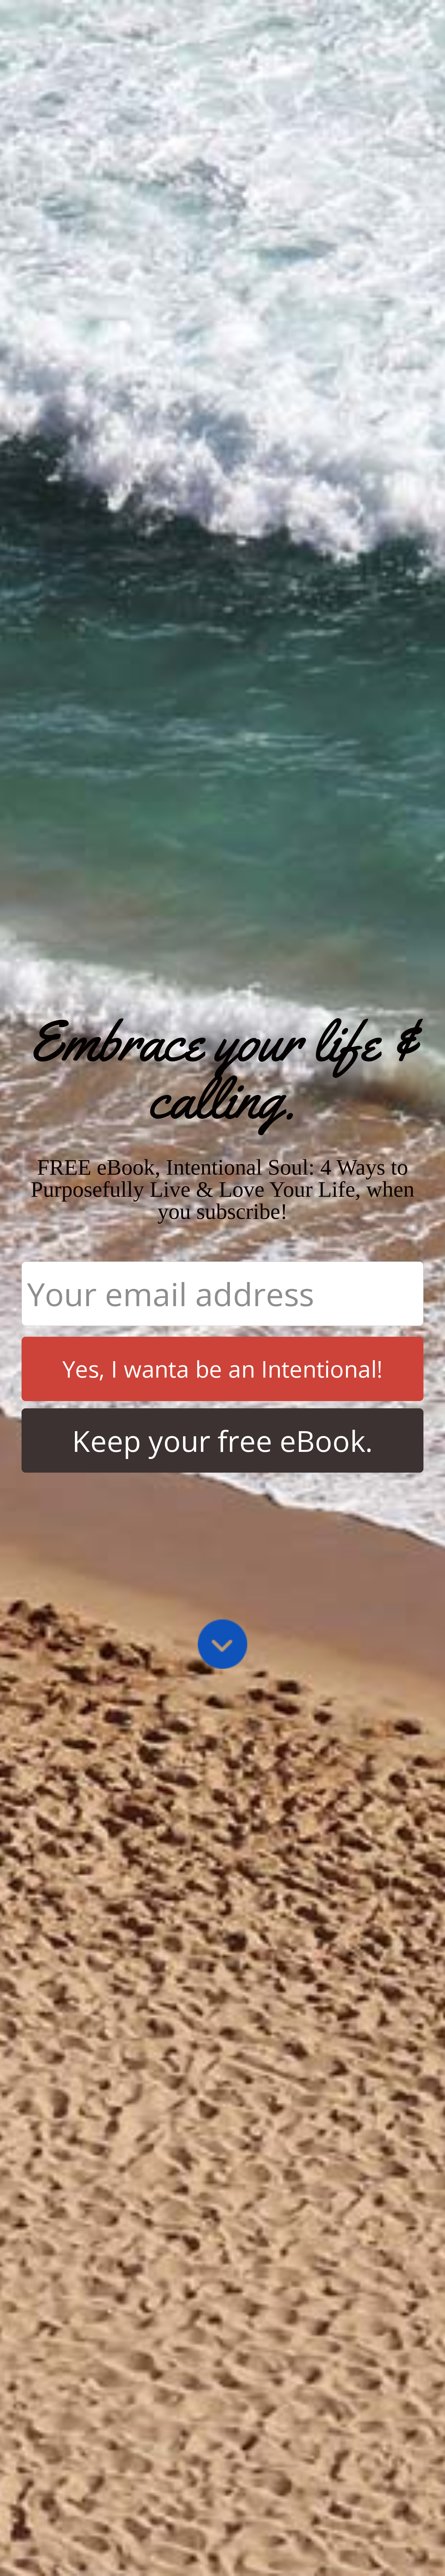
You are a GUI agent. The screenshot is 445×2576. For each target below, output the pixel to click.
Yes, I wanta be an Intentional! (222, 1368)
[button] (223, 1070)
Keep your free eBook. (222, 1440)
